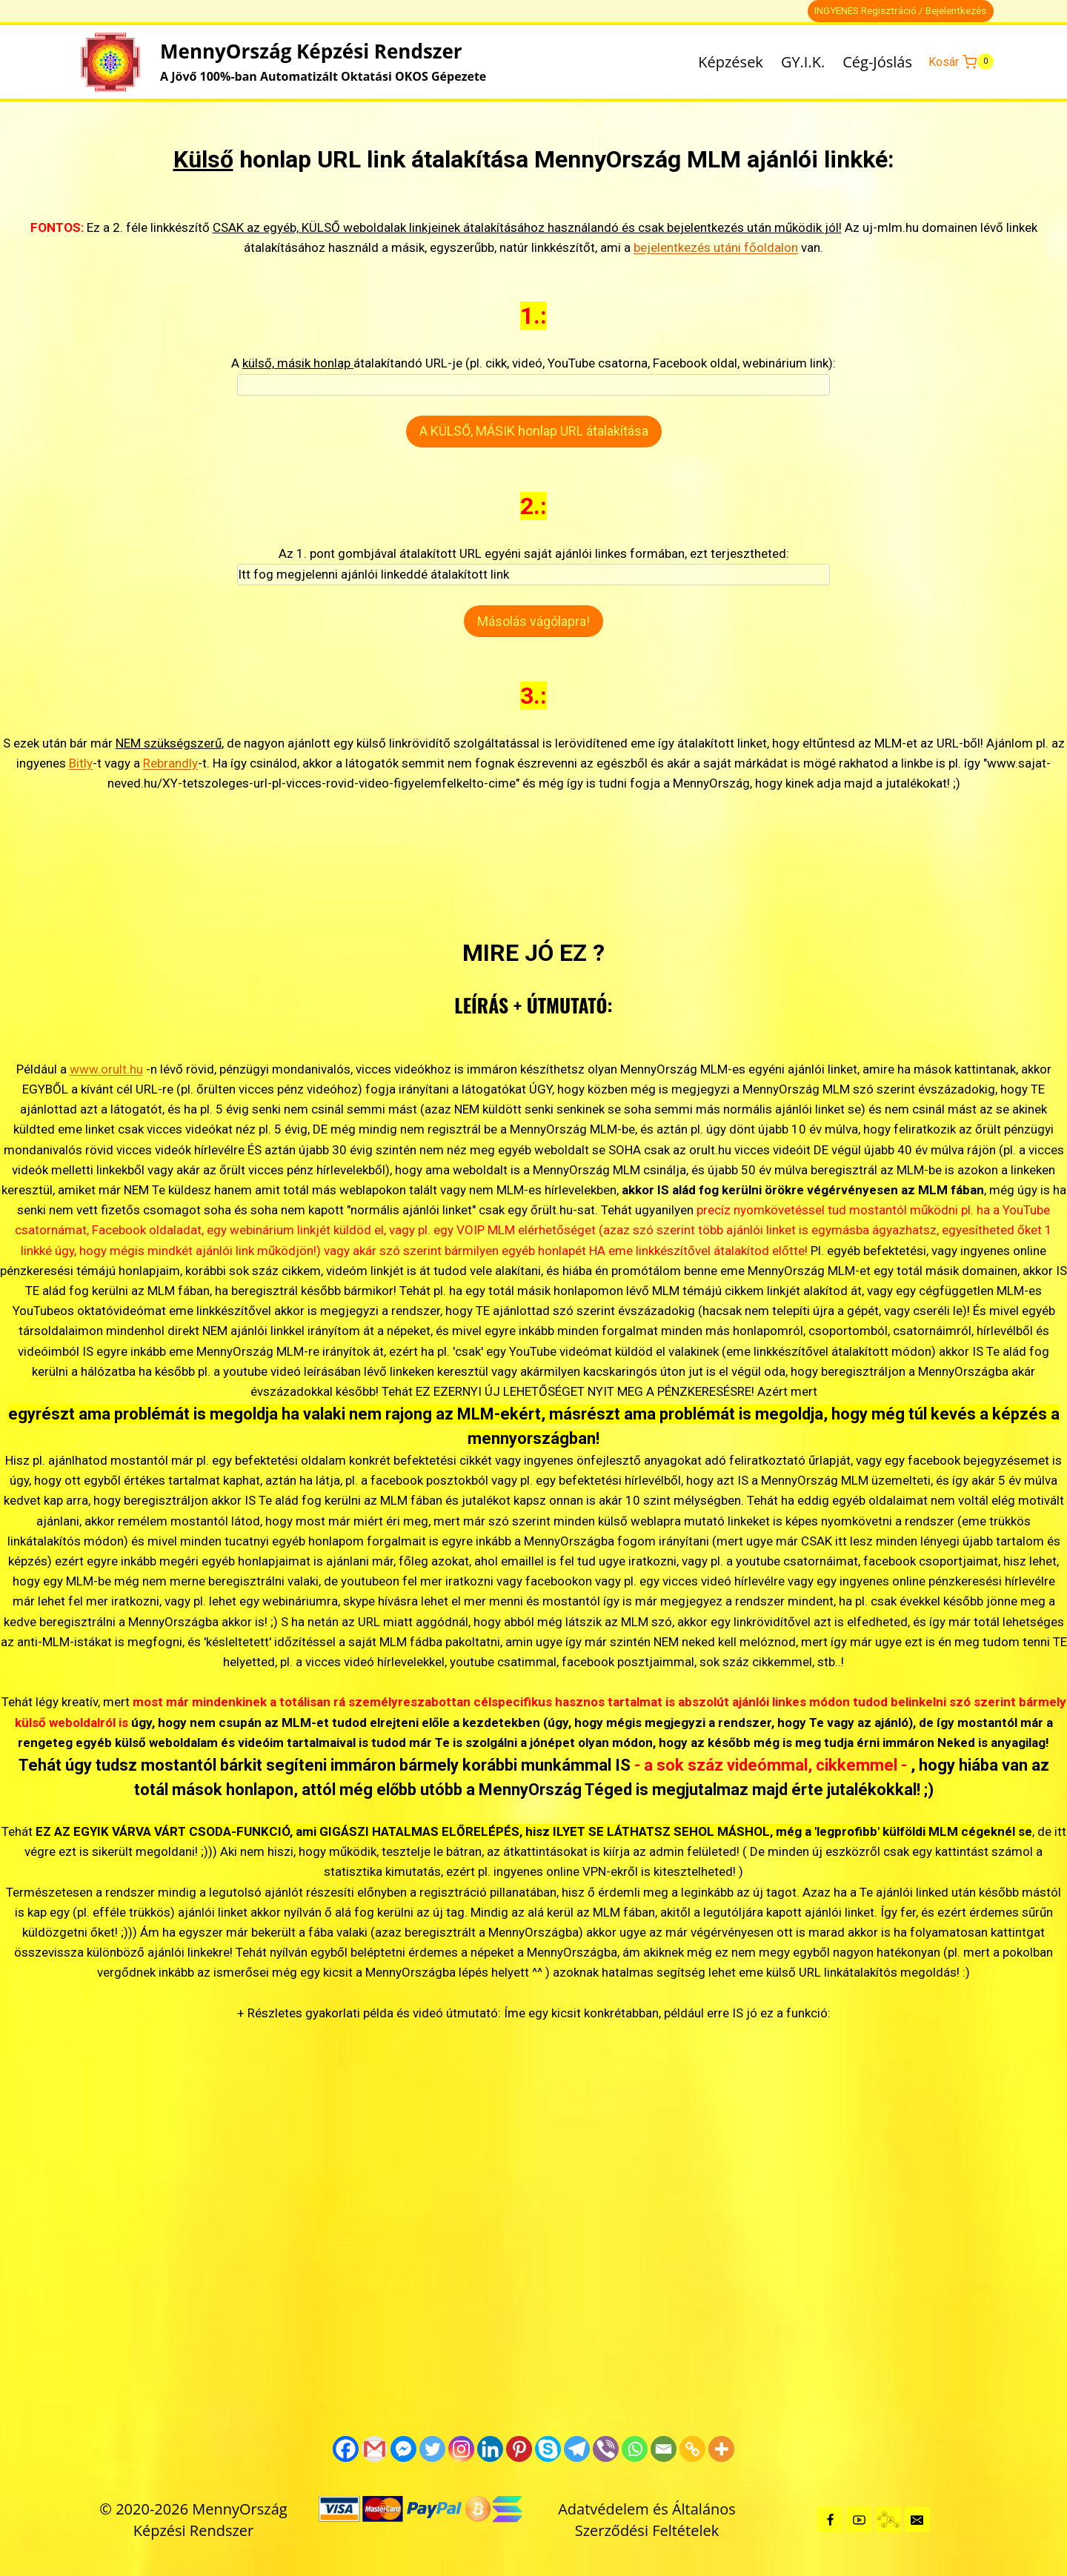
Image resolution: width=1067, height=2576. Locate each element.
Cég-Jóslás (877, 62)
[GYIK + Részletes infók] (888, 2519)
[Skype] (548, 2449)
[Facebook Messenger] (403, 2449)
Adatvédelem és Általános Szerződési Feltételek (647, 2519)
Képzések (730, 62)
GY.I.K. (803, 62)
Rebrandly (170, 763)
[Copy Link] (692, 2449)
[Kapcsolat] (917, 2519)
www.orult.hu (106, 1069)
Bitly (81, 763)
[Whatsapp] (635, 2449)
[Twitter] (432, 2449)
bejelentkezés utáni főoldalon (716, 247)
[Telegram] (577, 2449)
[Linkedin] (490, 2449)
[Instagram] (461, 2449)
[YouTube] (858, 2519)
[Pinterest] (519, 2449)
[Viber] (606, 2449)
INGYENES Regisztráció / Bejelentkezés (900, 10)
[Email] (664, 2449)
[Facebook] (346, 2449)
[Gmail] (375, 2449)
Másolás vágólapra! (533, 621)
